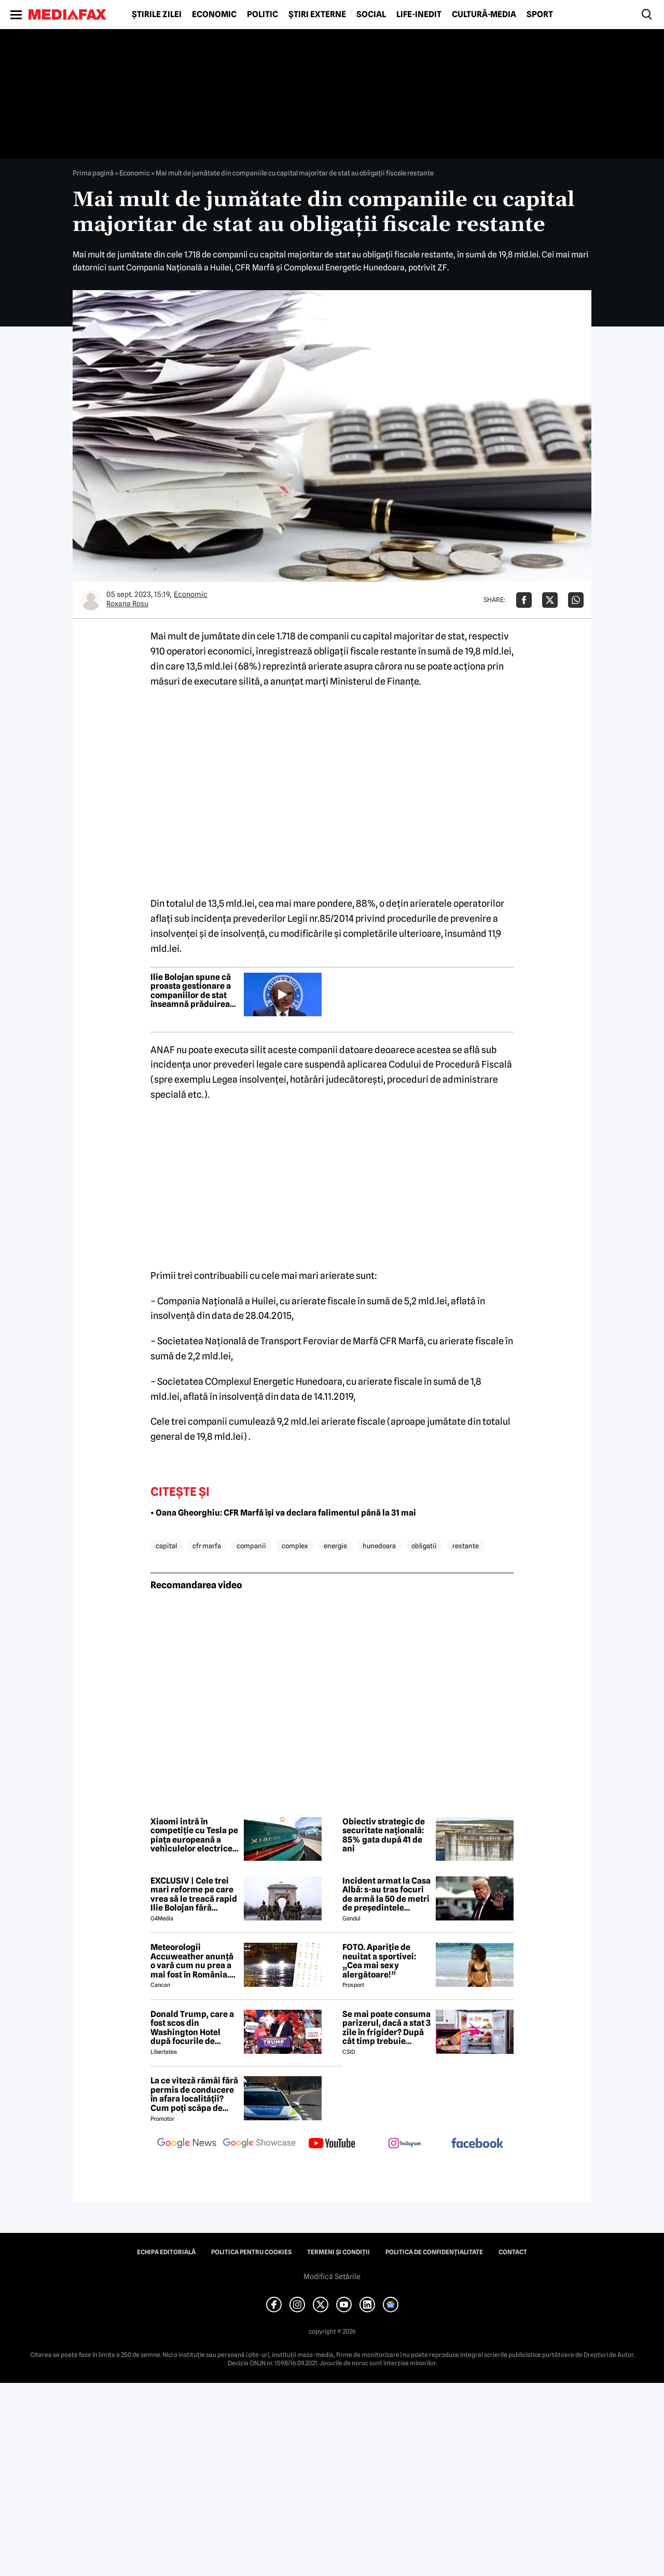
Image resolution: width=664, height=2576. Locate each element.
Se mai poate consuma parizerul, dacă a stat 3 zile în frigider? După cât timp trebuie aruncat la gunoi (386, 2028)
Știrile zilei (157, 14)
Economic (214, 14)
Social (371, 14)
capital (166, 1546)
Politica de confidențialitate (434, 2252)
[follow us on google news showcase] (259, 2144)
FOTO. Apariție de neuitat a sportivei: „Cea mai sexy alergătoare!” (379, 1961)
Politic (262, 14)
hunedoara (379, 1546)
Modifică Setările (332, 2276)
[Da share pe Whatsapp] (576, 600)
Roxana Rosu (127, 603)
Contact (513, 2252)
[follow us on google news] (186, 2144)
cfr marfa (206, 1546)
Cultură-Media (484, 14)
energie (335, 1546)
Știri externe (317, 14)
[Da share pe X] (550, 600)
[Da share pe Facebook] (524, 600)
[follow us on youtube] (332, 2144)
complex (295, 1546)
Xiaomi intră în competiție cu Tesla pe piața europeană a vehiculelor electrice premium (194, 1835)
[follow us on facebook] (477, 2144)
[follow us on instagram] (404, 2144)
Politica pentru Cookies (251, 2252)
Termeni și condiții (338, 2252)
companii (251, 1546)
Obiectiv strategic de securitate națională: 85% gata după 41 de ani (383, 1835)
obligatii (424, 1546)
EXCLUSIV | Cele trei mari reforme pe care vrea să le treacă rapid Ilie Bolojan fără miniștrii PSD (193, 1894)
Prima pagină (93, 173)
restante (465, 1546)
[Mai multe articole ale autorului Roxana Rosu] (90, 600)
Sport (540, 14)
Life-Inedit (418, 14)
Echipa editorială (166, 2252)
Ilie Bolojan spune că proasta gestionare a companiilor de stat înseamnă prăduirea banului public (190, 991)
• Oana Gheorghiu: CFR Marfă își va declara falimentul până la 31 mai (283, 1513)
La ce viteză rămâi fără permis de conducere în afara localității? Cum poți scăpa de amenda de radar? (194, 2094)
